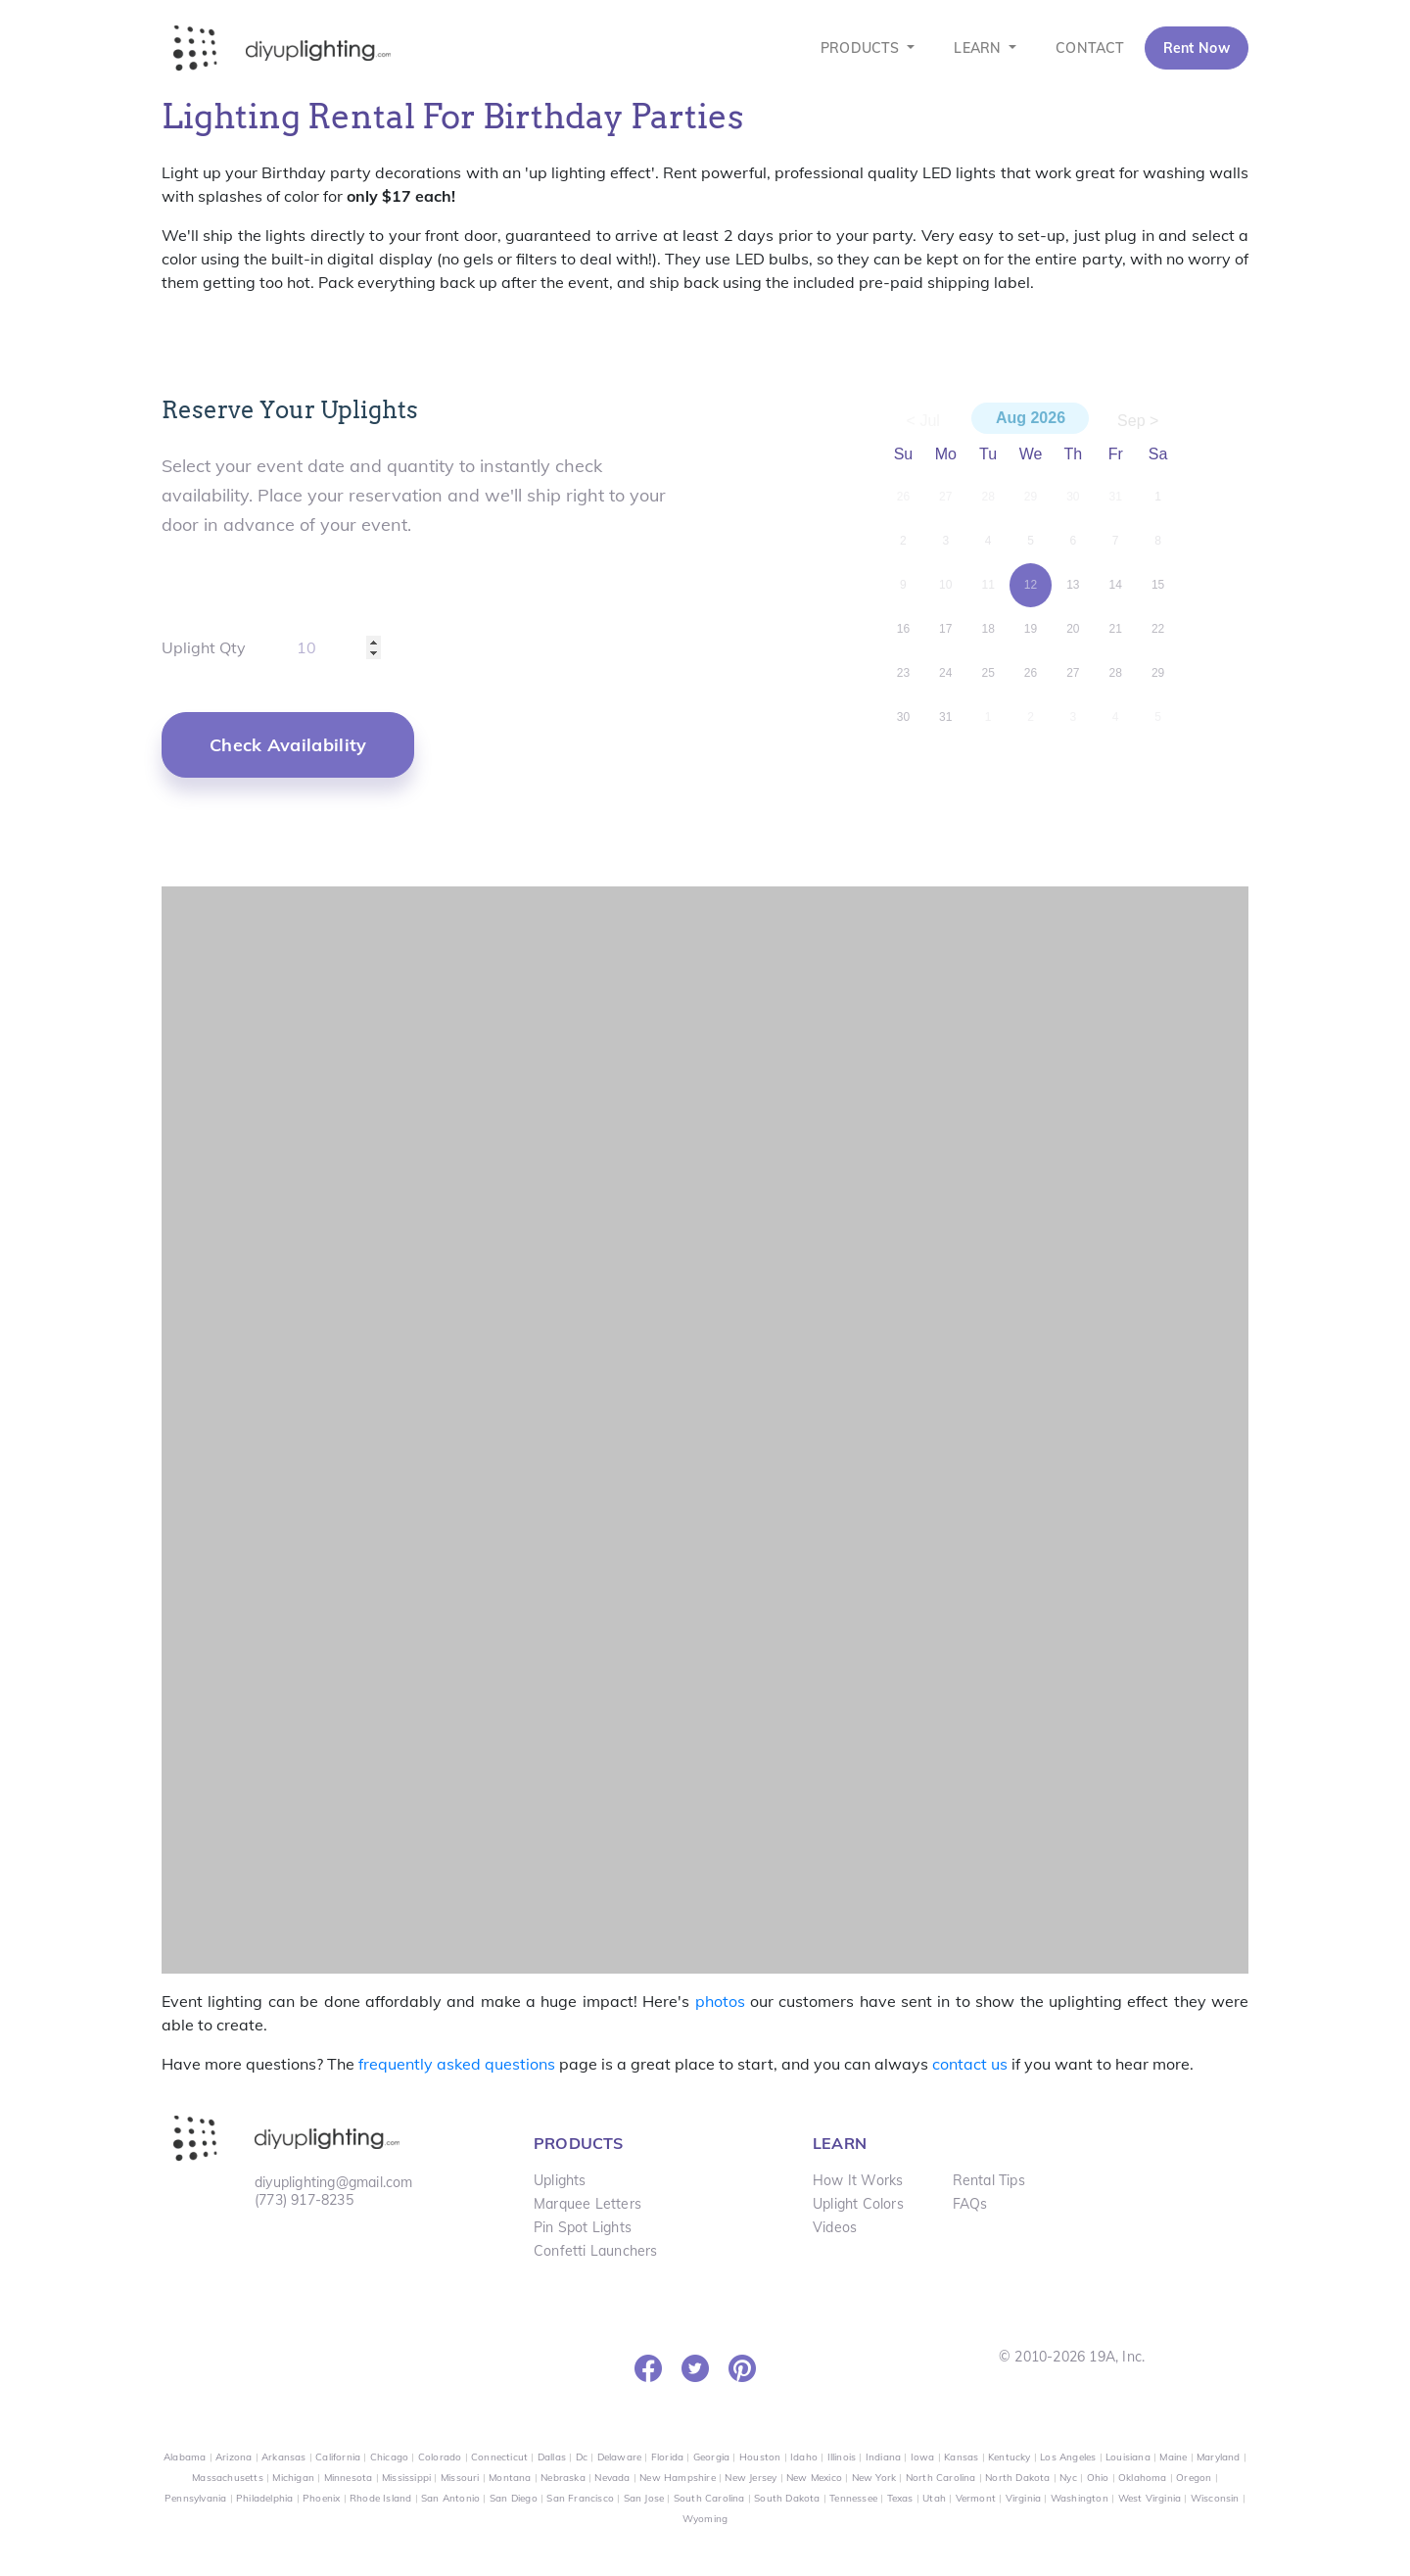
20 (1072, 629)
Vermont (976, 2498)
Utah (934, 2498)
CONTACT (1090, 48)
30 (903, 717)
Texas (900, 2498)
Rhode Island (380, 2498)
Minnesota (348, 2477)
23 (903, 673)
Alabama (185, 2457)
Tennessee (853, 2498)
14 (1115, 585)
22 (1158, 629)
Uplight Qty (204, 647)
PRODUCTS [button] (862, 48)
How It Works (858, 2180)
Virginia (1024, 2498)
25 (987, 673)
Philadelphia (264, 2498)
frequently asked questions (456, 2064)
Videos (835, 2227)
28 (1115, 673)
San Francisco (580, 2498)
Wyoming (705, 2518)
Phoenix (321, 2498)
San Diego (514, 2498)
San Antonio (450, 2498)
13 (1072, 585)
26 (1030, 673)
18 (987, 629)
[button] (288, 745)
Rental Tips (989, 2180)
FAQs (970, 2204)
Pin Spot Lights (583, 2227)
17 (945, 629)
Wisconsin (1215, 2498)
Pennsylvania (195, 2498)
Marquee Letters (587, 2204)
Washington (1079, 2498)
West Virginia (1150, 2498)
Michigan (293, 2477)
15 (1158, 585)
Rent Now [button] (1196, 48)
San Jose (644, 2498)
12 (1030, 585)
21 (1115, 629)
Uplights (560, 2180)
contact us (970, 2064)
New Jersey (750, 2477)
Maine (1173, 2457)
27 (1072, 673)
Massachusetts (227, 2477)
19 (1030, 629)
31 (945, 717)
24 (945, 673)
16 (903, 629)
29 (1158, 673)
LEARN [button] (979, 48)
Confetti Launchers (596, 2251)
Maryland (1219, 2457)
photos (720, 2001)
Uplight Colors (858, 2204)
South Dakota (787, 2498)
